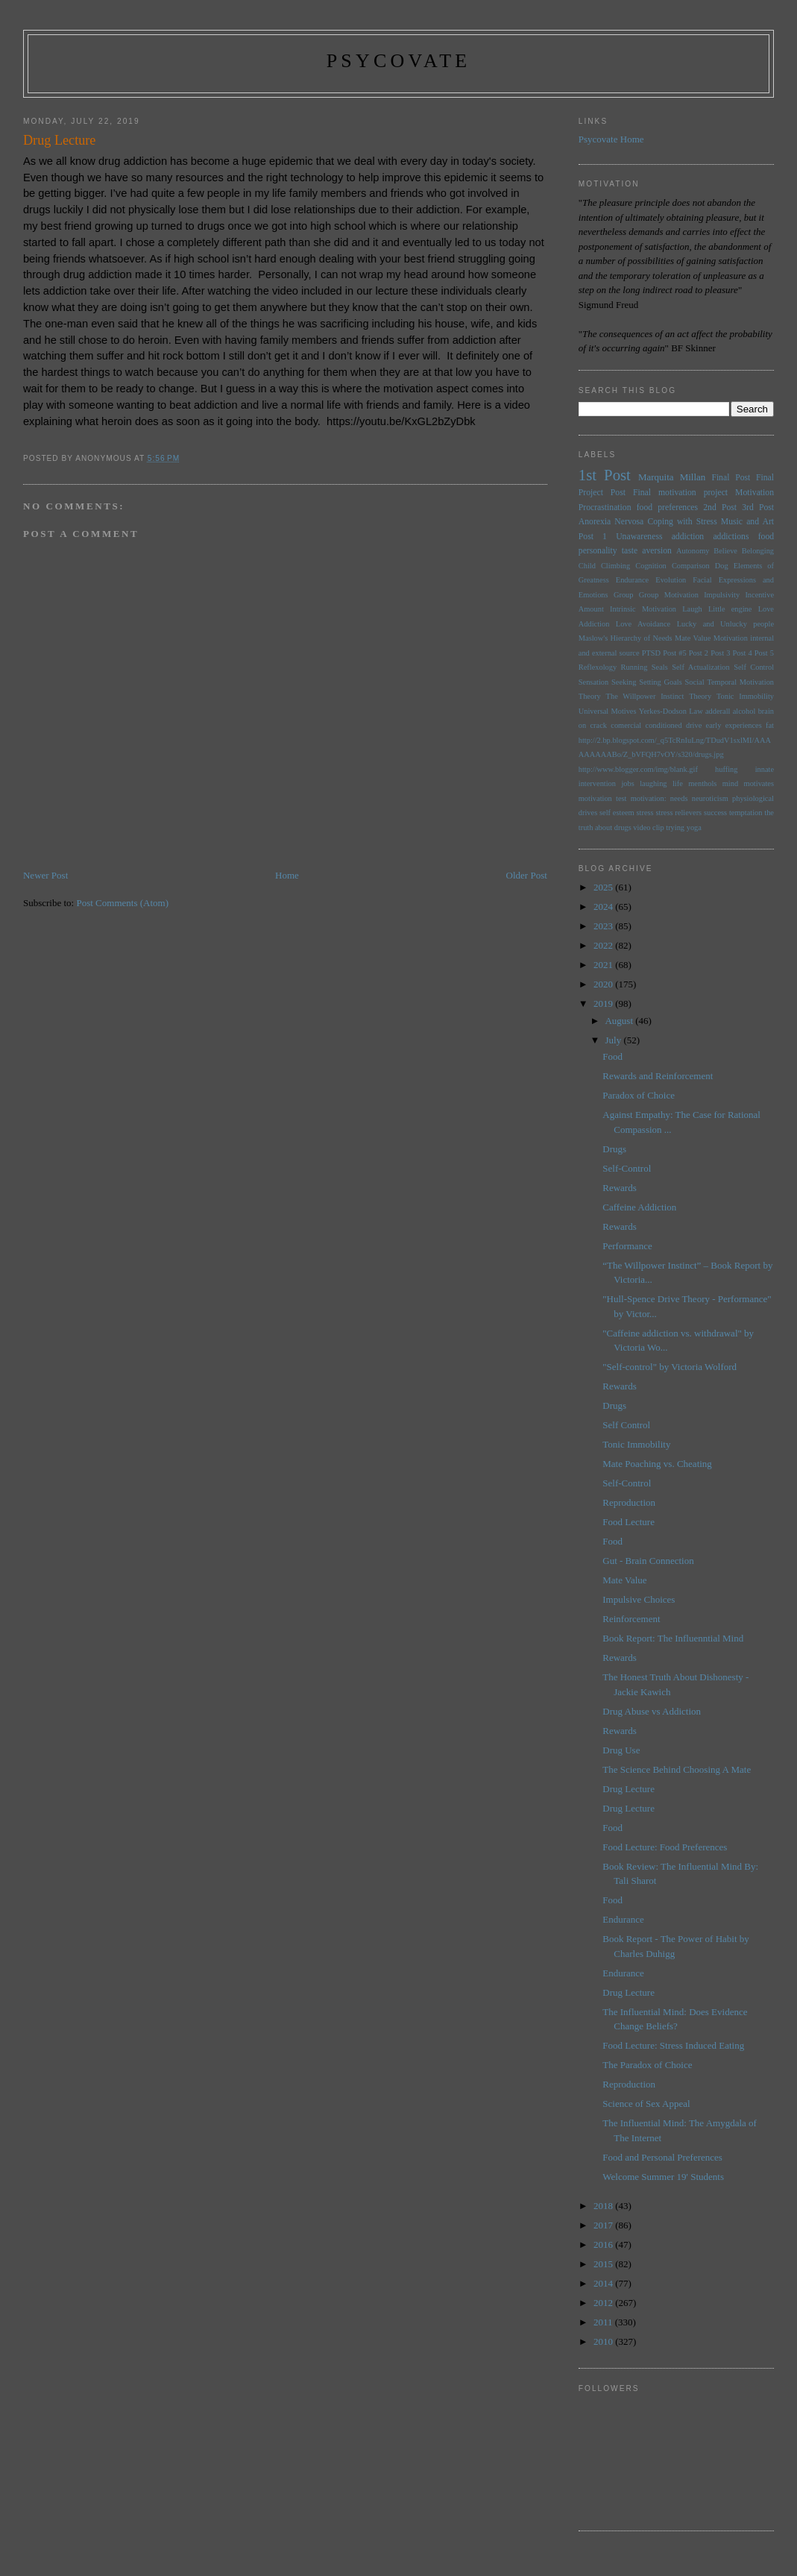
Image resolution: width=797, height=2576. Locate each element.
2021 (604, 964)
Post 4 (742, 653)
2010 (604, 2341)
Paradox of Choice (638, 1095)
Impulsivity (722, 595)
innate (764, 769)
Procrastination (605, 507)
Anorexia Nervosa (611, 522)
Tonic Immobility (745, 696)
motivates (759, 783)
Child (587, 566)
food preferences (667, 507)
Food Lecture (628, 1521)
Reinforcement (631, 1618)
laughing (653, 783)
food (766, 536)
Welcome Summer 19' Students (663, 2176)
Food (612, 1056)
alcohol (744, 711)
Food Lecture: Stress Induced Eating (673, 2045)
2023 (604, 926)
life (677, 783)
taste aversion (647, 551)
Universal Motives (608, 711)
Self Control (754, 667)
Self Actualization (701, 667)
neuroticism (710, 798)
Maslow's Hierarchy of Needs (625, 638)
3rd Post (758, 507)
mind (730, 783)
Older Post (526, 875)
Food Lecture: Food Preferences (664, 1847)
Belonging (758, 551)
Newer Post (45, 875)
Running (634, 667)
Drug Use (621, 1750)
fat (770, 725)
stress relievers (678, 812)
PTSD (651, 653)
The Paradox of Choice (647, 2064)
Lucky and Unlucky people (725, 624)
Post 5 (764, 653)
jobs (627, 783)
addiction (688, 536)
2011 (604, 2322)
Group (624, 595)
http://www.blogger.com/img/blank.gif (638, 769)
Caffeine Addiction (639, 1207)
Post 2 (698, 653)
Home (287, 875)
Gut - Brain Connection (647, 1560)
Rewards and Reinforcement (657, 1075)
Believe (725, 551)
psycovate (399, 61)
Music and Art (747, 522)
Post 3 (720, 653)
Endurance (632, 580)
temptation (745, 812)
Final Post (730, 478)
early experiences (734, 725)
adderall (717, 711)
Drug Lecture (628, 1788)
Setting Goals (660, 682)
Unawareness (639, 536)
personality (598, 551)
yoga (694, 827)
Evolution (670, 580)
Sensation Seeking (608, 682)
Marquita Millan (671, 477)
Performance (627, 1245)
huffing (726, 769)
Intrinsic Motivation (643, 609)
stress (645, 812)
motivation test (603, 798)
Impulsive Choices (638, 1599)
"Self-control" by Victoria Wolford (669, 1366)
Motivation (754, 492)
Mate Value (693, 638)
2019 (604, 1003)
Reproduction (628, 1502)
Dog (721, 566)
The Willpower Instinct (645, 696)
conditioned (664, 725)
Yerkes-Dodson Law (671, 711)
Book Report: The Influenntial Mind (672, 1638)
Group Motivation (669, 595)
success (715, 812)
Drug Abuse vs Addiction (651, 1711)
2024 (604, 906)
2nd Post (720, 507)
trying (675, 827)
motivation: (649, 798)
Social (695, 682)
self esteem (616, 812)
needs (679, 798)
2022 (604, 945)
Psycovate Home (611, 139)
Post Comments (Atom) (122, 902)
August (620, 1020)
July (614, 1040)
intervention (597, 783)
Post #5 (674, 653)
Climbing (615, 566)
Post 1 (593, 536)
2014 (604, 2283)
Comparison (691, 566)
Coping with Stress (681, 522)
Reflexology (598, 667)
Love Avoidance (643, 624)
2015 (604, 2263)
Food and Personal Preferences (662, 2157)
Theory (700, 696)
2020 (604, 984)
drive (694, 725)
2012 (604, 2302)
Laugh (692, 609)
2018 (604, 2205)
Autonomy (692, 551)
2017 (604, 2225)
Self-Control (626, 1168)
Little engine (730, 609)
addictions (731, 536)
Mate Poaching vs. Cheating (657, 1463)
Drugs (614, 1149)
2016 (604, 2244)
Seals (660, 667)
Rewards (619, 1187)
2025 (604, 887)
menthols (702, 783)
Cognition (651, 566)
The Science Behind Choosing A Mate (676, 1769)
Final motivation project (680, 492)
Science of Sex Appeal (646, 2103)
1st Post (605, 474)
